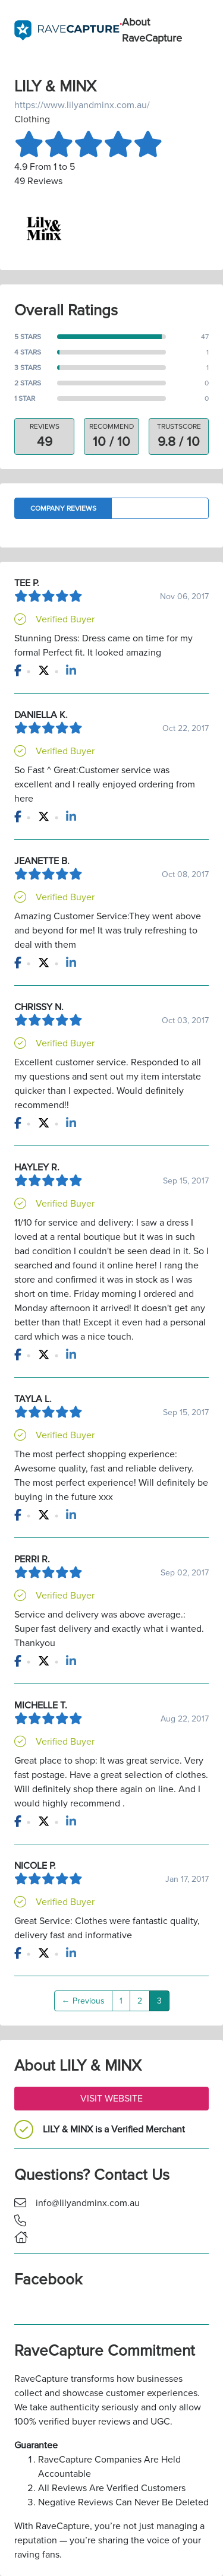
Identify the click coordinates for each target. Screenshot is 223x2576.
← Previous (83, 2001)
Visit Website (111, 2099)
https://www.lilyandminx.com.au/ (82, 105)
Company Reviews (63, 508)
